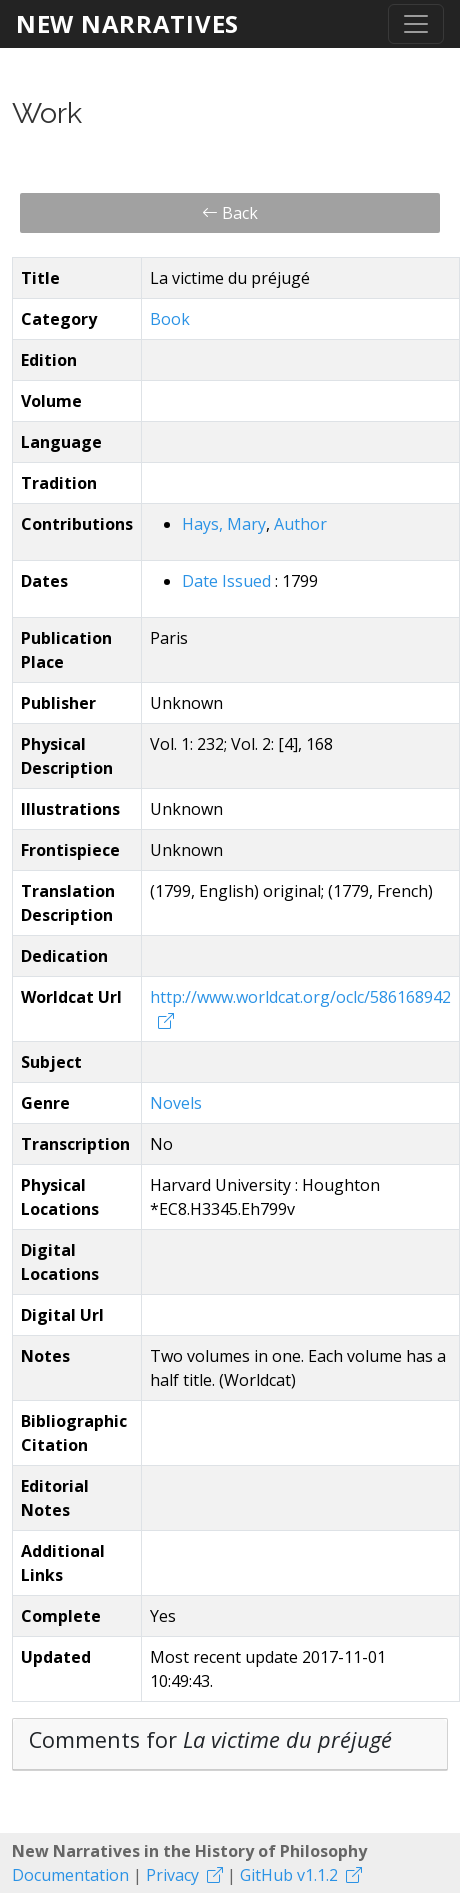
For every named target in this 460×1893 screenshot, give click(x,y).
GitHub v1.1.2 (289, 1875)
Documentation (70, 1875)
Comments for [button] (210, 1739)
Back (230, 213)
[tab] (230, 1744)
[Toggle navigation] (416, 24)
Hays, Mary (224, 524)
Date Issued (228, 581)
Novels (176, 1103)
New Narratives (127, 23)
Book (170, 319)
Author (300, 524)
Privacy (172, 1875)
